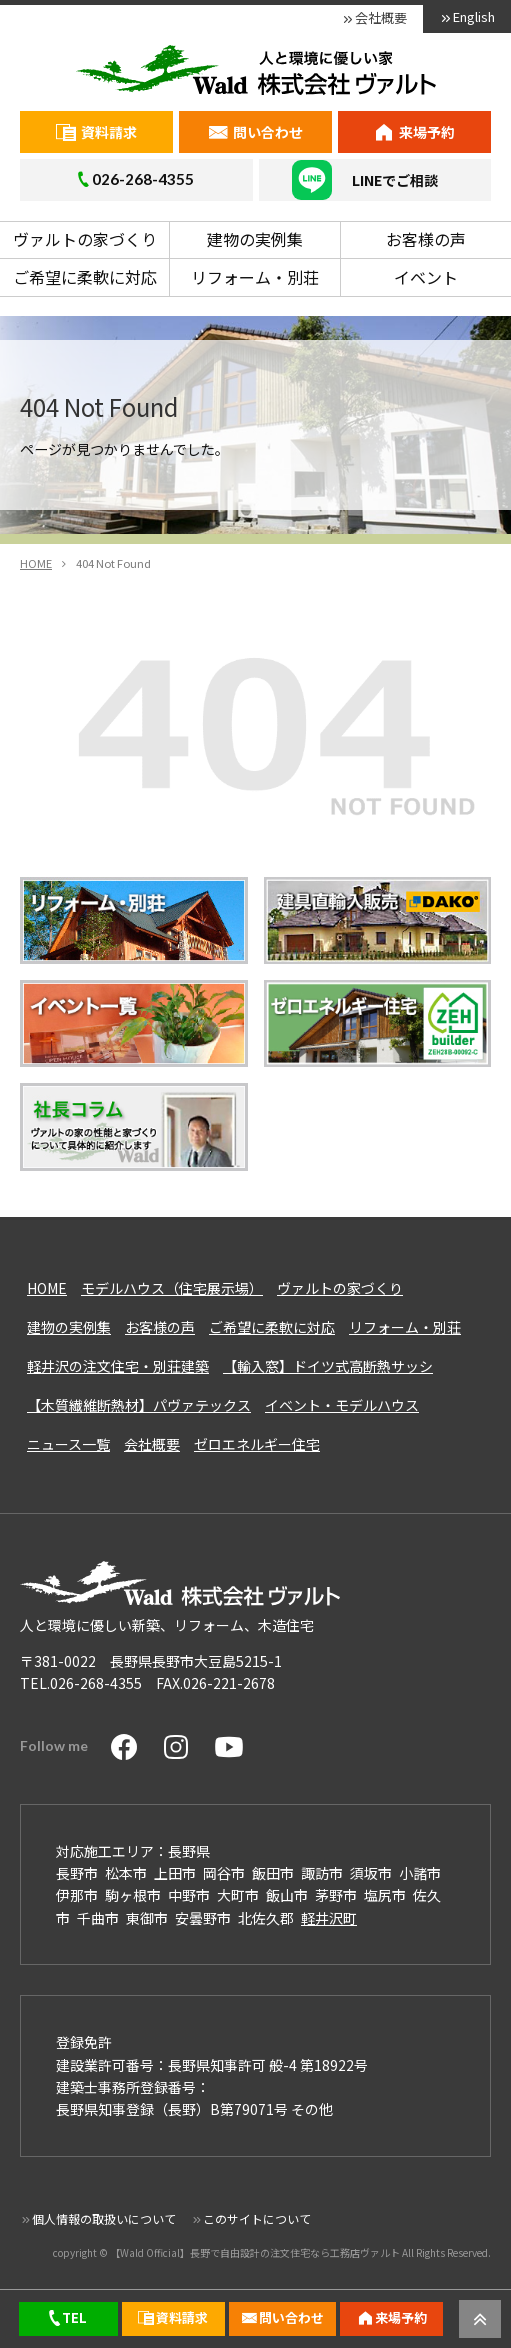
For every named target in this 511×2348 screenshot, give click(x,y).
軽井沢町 (329, 1918)
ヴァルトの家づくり (85, 239)
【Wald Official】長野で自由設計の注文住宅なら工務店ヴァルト (255, 2252)
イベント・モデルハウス (342, 1405)
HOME (47, 1288)
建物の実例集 (255, 239)
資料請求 (109, 132)
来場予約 (427, 132)
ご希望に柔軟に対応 (85, 277)
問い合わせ (268, 132)
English (474, 16)
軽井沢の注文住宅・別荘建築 (118, 1366)
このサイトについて (257, 2218)
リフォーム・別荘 (255, 277)
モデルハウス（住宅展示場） (172, 1288)
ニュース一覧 (68, 1444)
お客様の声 (426, 239)
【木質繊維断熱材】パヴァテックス (139, 1405)
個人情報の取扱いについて (104, 2218)
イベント (426, 277)
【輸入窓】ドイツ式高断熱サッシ (328, 1366)
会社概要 (381, 17)
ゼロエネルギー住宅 (257, 1444)
